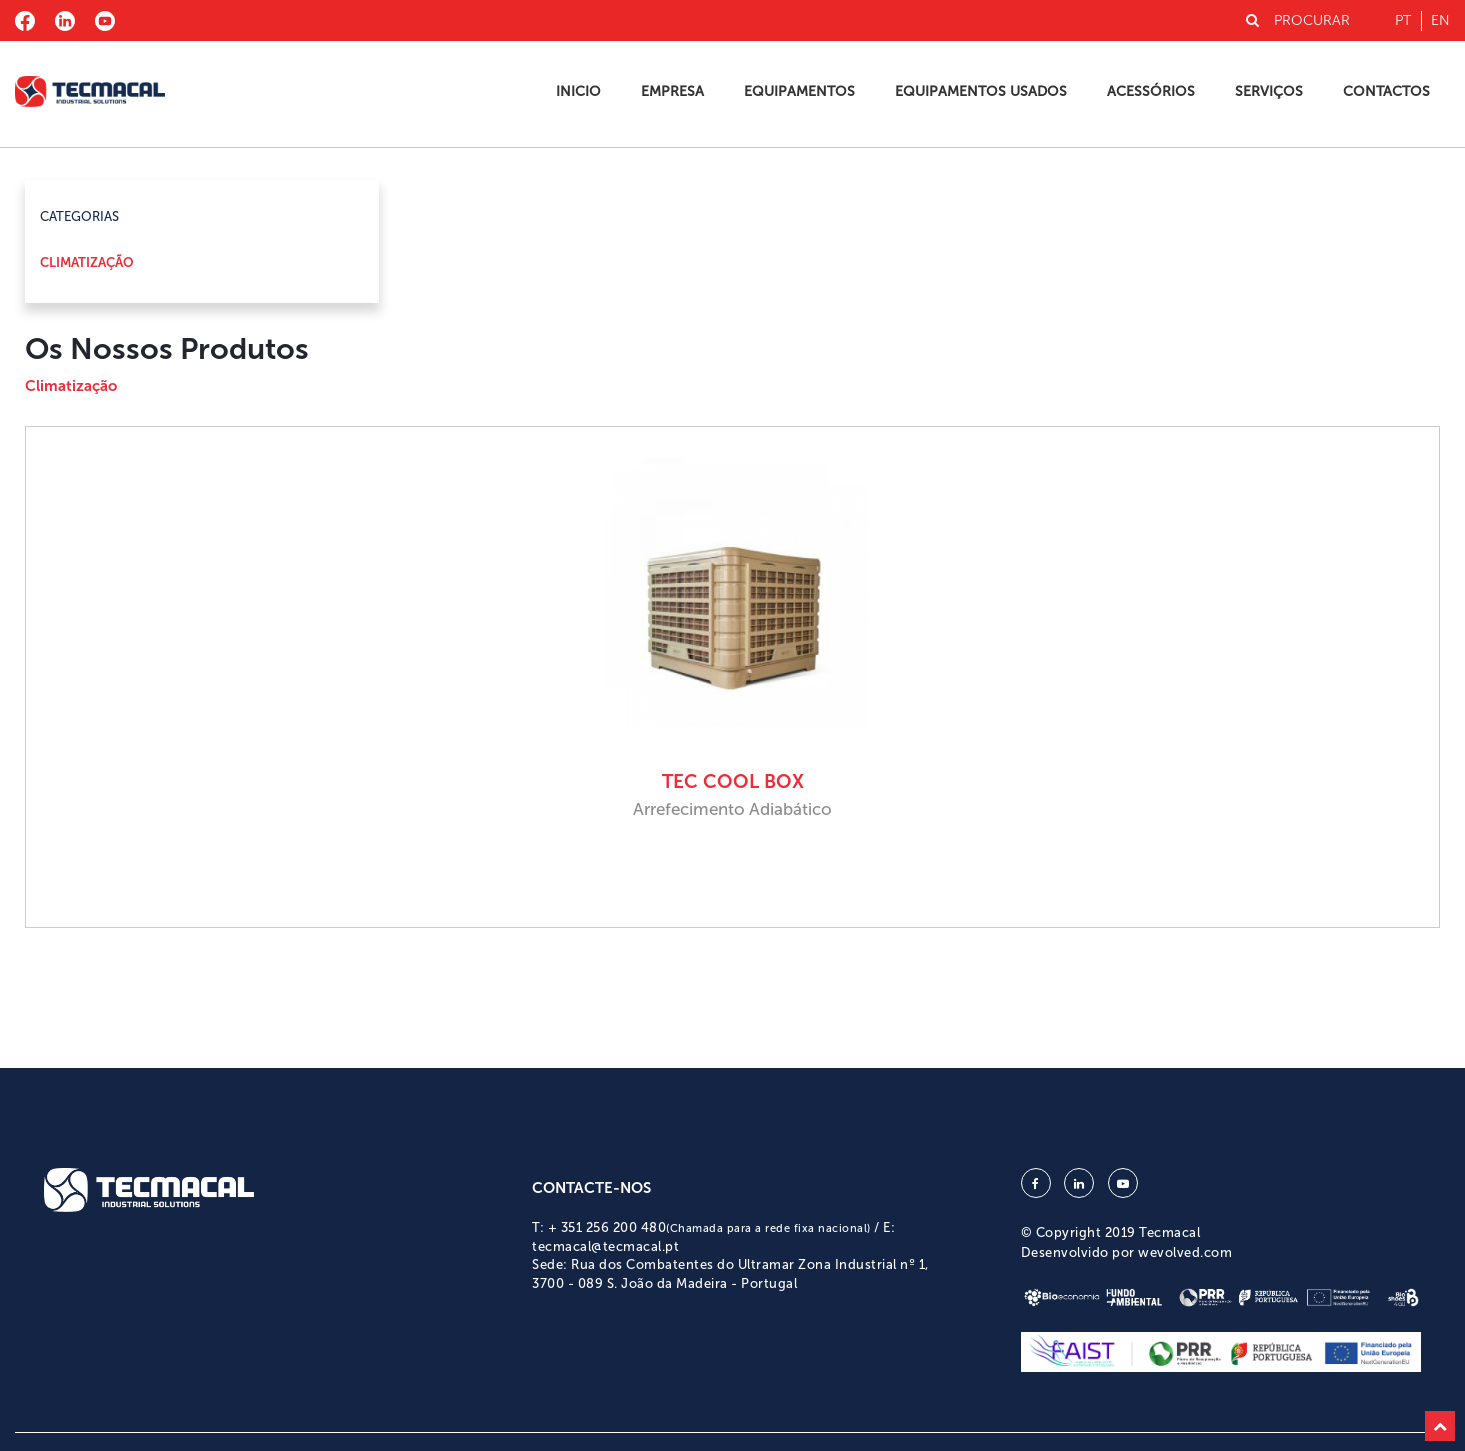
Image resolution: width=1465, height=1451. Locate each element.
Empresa (672, 91)
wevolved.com (1185, 1252)
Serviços (1269, 91)
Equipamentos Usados (981, 91)
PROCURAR (1298, 20)
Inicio (578, 91)
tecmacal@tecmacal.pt (605, 1246)
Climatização (87, 262)
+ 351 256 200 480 (709, 1227)
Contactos (1386, 91)
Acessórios (1151, 91)
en (1440, 20)
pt (1403, 20)
